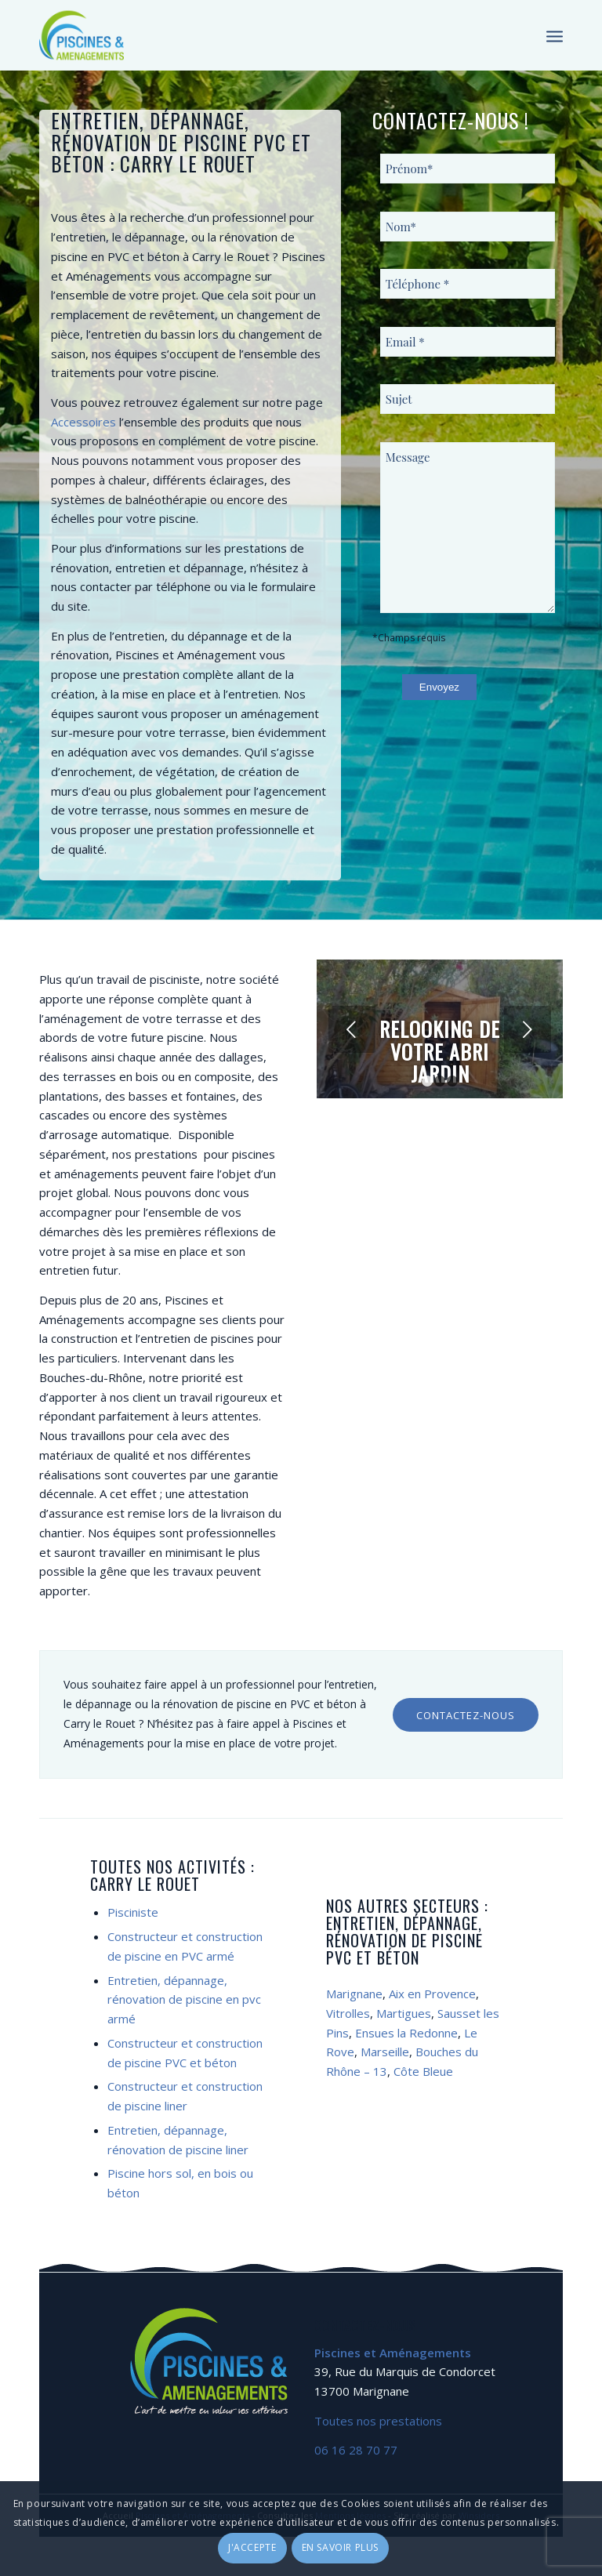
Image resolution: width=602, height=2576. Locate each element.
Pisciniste (132, 1912)
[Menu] (554, 35)
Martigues (403, 2013)
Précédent (351, 1029)
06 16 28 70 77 (355, 2450)
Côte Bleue (423, 2071)
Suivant (527, 1029)
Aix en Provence (432, 1993)
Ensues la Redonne (406, 2033)
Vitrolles (348, 2013)
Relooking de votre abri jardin (439, 1051)
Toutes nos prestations (378, 2421)
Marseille (385, 2051)
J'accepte (252, 2547)
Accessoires (83, 422)
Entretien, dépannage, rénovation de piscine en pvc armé (184, 1999)
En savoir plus (340, 2547)
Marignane (354, 1993)
